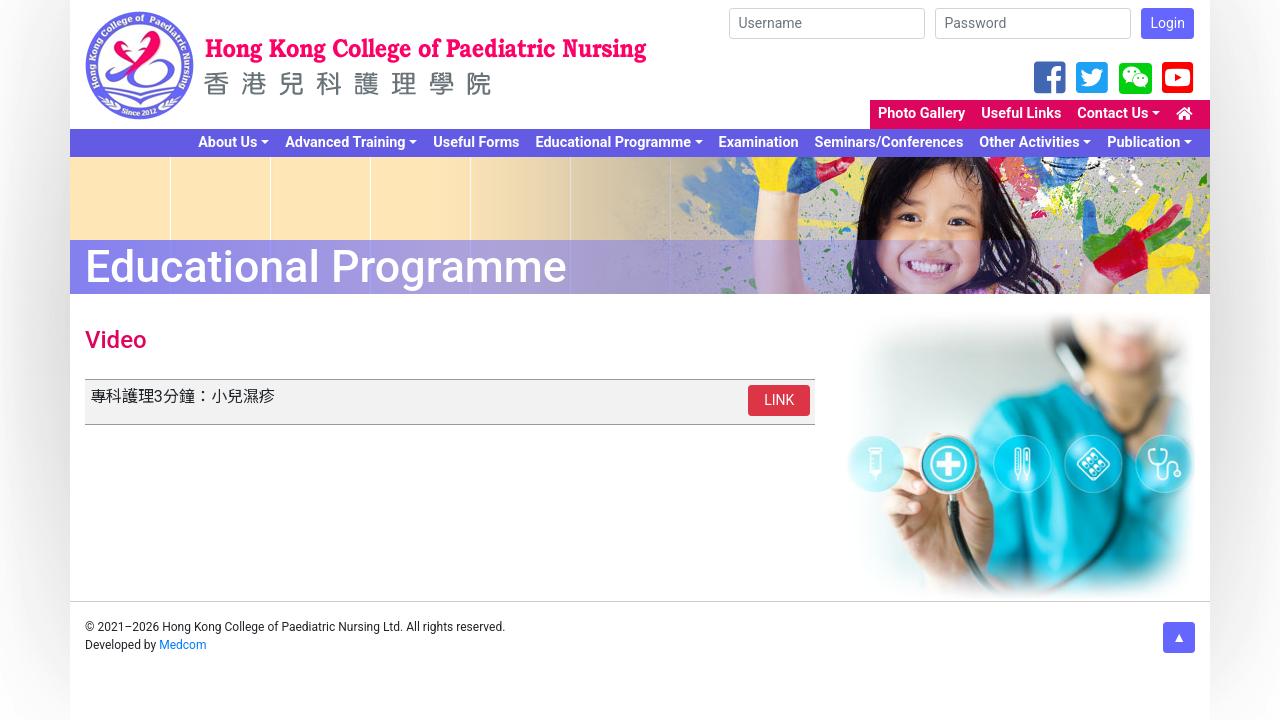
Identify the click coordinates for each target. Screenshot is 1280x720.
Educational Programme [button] (613, 142)
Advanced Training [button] (345, 142)
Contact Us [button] (1112, 113)
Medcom (182, 645)
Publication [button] (1143, 142)
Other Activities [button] (1029, 142)
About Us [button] (227, 142)
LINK (779, 400)
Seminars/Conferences (889, 142)
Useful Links (1021, 113)
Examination (759, 142)
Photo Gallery (921, 113)
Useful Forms (476, 142)
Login (1167, 23)
